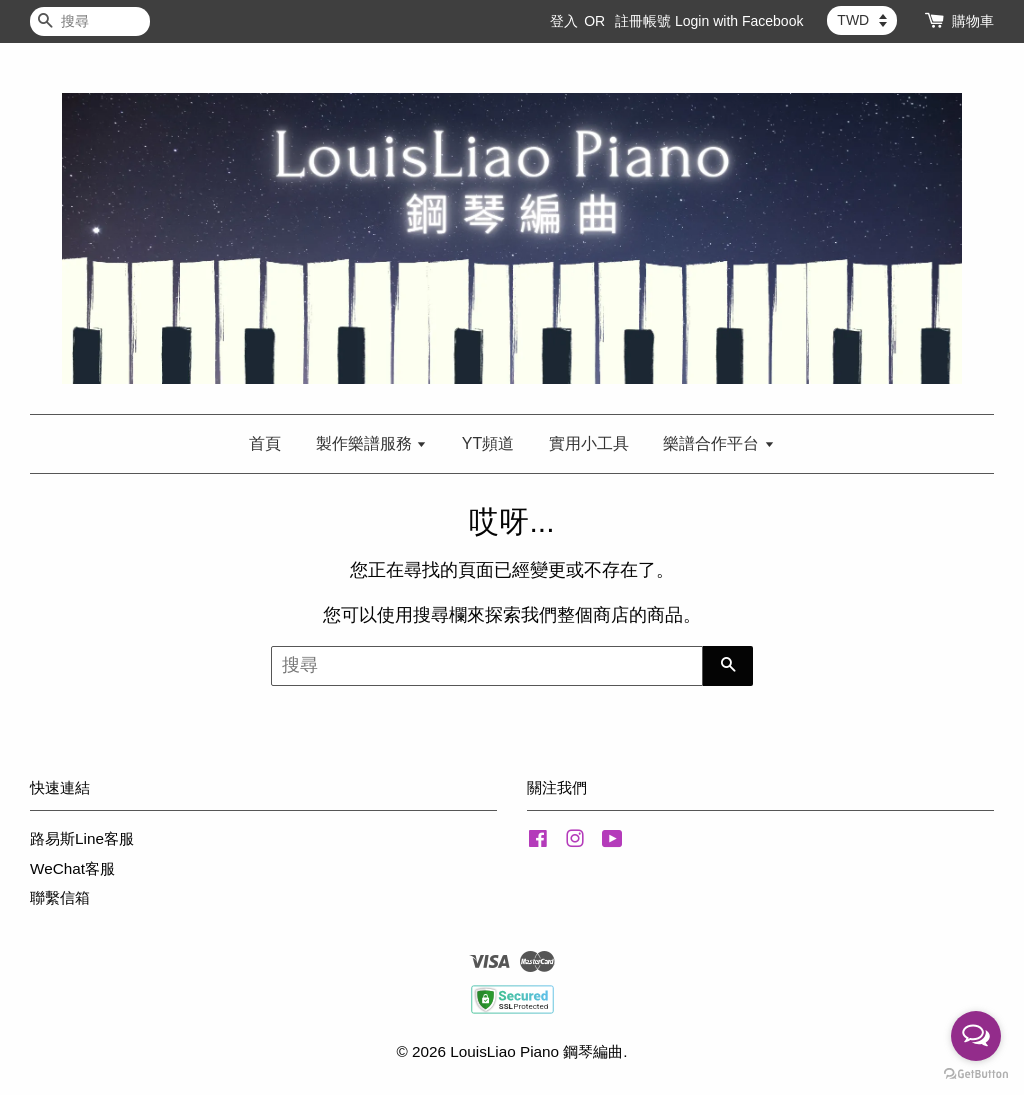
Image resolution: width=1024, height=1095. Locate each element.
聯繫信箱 (60, 897)
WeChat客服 (72, 868)
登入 (564, 21)
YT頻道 (488, 443)
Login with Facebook (739, 21)
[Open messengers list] (976, 1036)
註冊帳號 (643, 21)
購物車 (973, 21)
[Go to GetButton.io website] (976, 1074)
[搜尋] (90, 21)
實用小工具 (589, 443)
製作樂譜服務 (371, 443)
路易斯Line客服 (82, 838)
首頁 (265, 443)
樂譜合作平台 (718, 443)
